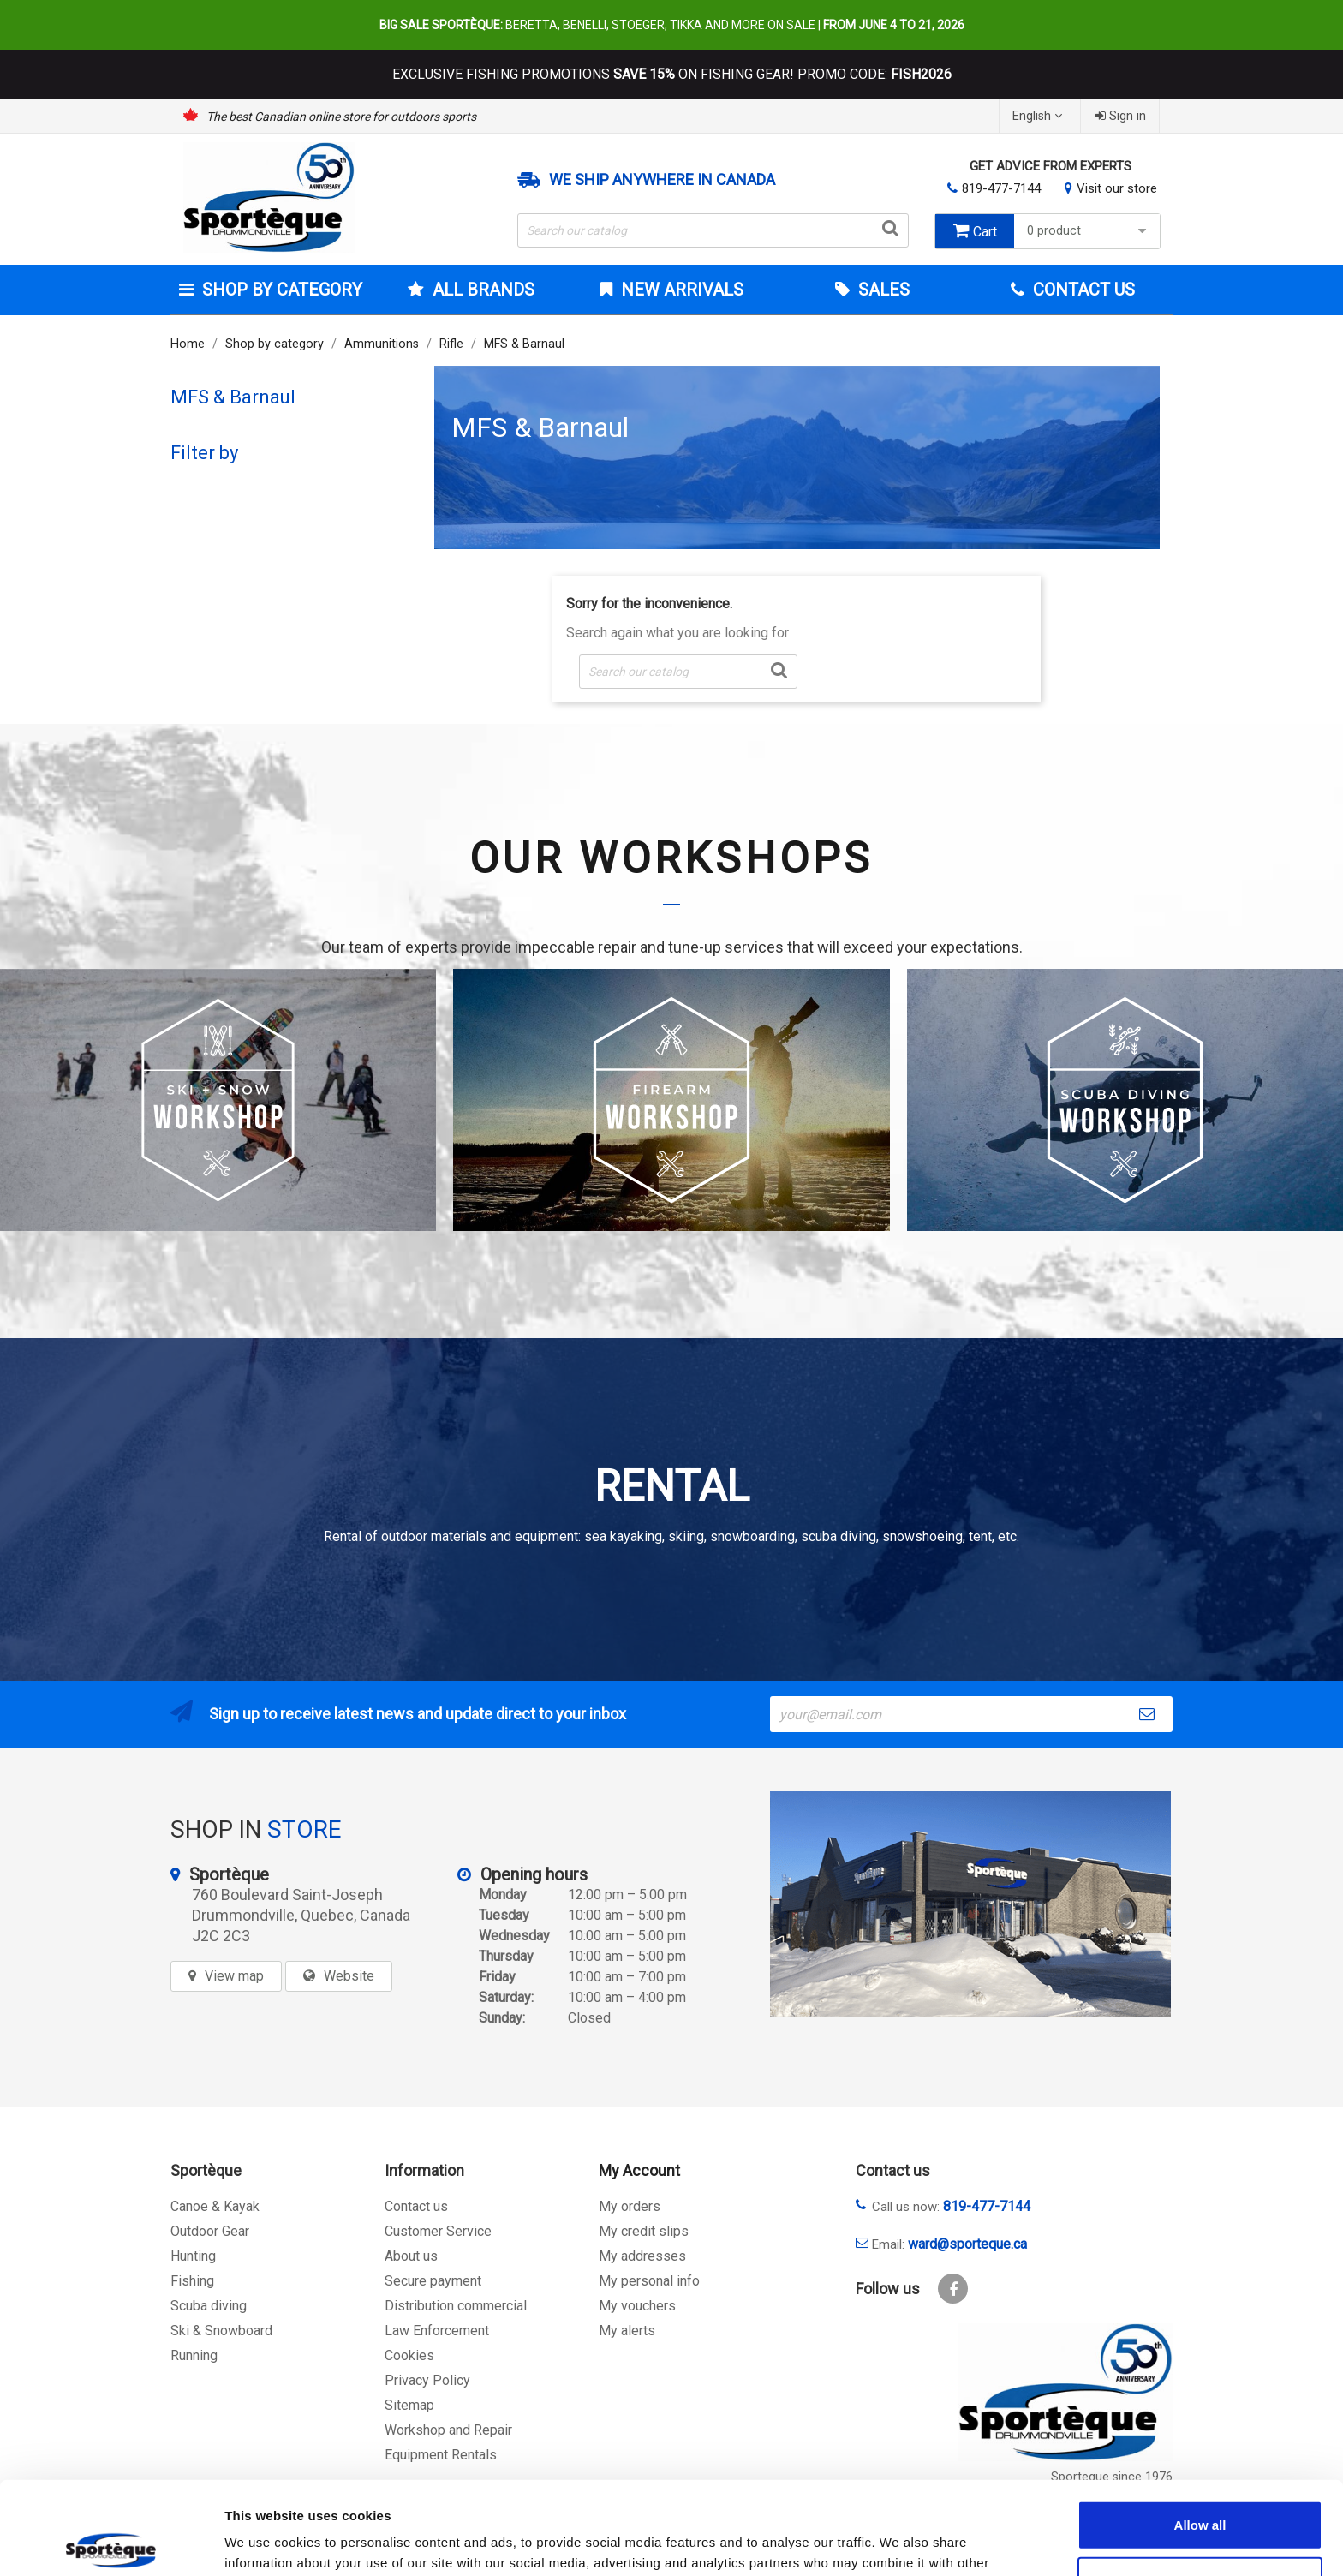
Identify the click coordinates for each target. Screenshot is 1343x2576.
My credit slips (644, 2231)
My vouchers (637, 2306)
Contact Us (1082, 289)
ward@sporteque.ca (967, 2244)
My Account (639, 2170)
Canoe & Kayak (215, 2206)
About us (411, 2256)
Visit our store (1117, 188)
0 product (1089, 231)
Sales (882, 289)
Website (349, 1976)
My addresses (642, 2256)
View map (234, 1976)
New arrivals (680, 289)
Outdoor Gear (209, 2231)
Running (194, 2355)
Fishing (192, 2281)
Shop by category (280, 289)
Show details (899, 2542)
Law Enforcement (437, 2330)
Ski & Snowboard (221, 2330)
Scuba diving (208, 2306)
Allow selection (1199, 2484)
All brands (481, 289)
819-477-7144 (1001, 188)
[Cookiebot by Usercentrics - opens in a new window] (111, 2542)
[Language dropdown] (1039, 116)
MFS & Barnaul (232, 397)
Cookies (409, 2355)
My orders (629, 2206)
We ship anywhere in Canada (662, 180)
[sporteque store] (970, 1904)
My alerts (627, 2330)
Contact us (416, 2206)
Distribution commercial (456, 2306)
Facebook (953, 2289)
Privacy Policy (427, 2380)
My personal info (649, 2281)
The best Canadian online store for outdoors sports (341, 116)
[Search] (713, 230)
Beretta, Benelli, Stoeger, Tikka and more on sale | (671, 25)
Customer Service (438, 2231)
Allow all (1200, 2428)
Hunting (193, 2256)
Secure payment (433, 2281)
